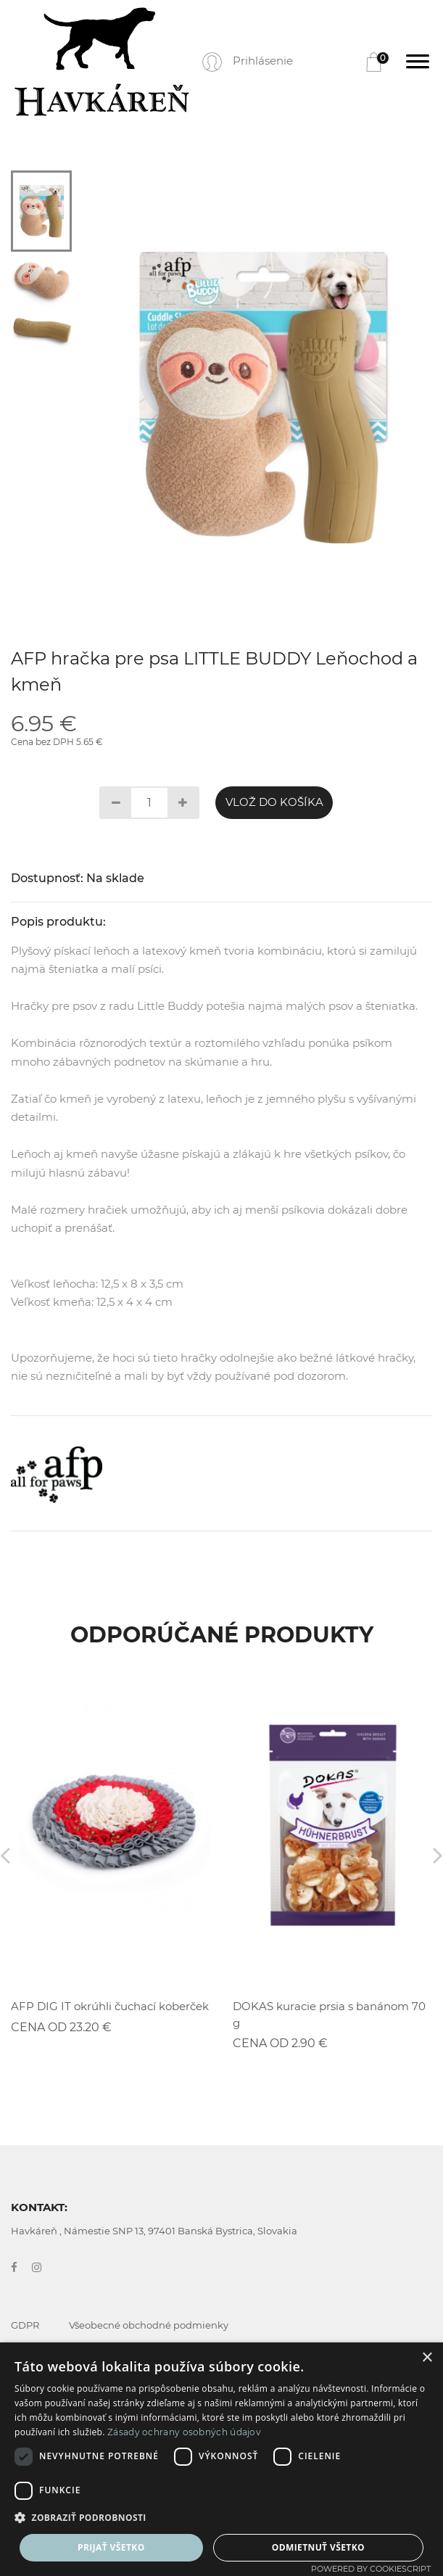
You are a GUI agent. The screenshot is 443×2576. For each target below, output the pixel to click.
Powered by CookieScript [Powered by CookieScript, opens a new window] (371, 2569)
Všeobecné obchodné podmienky (148, 2325)
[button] (221, 2518)
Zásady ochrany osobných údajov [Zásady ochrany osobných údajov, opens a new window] (184, 2432)
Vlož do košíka (274, 802)
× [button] (426, 2358)
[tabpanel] (262, 397)
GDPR (25, 2325)
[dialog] (221, 2459)
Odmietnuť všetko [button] (318, 2547)
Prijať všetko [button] (111, 2547)
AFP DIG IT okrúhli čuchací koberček (110, 2006)
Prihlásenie (263, 60)
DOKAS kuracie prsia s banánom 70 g (329, 2014)
